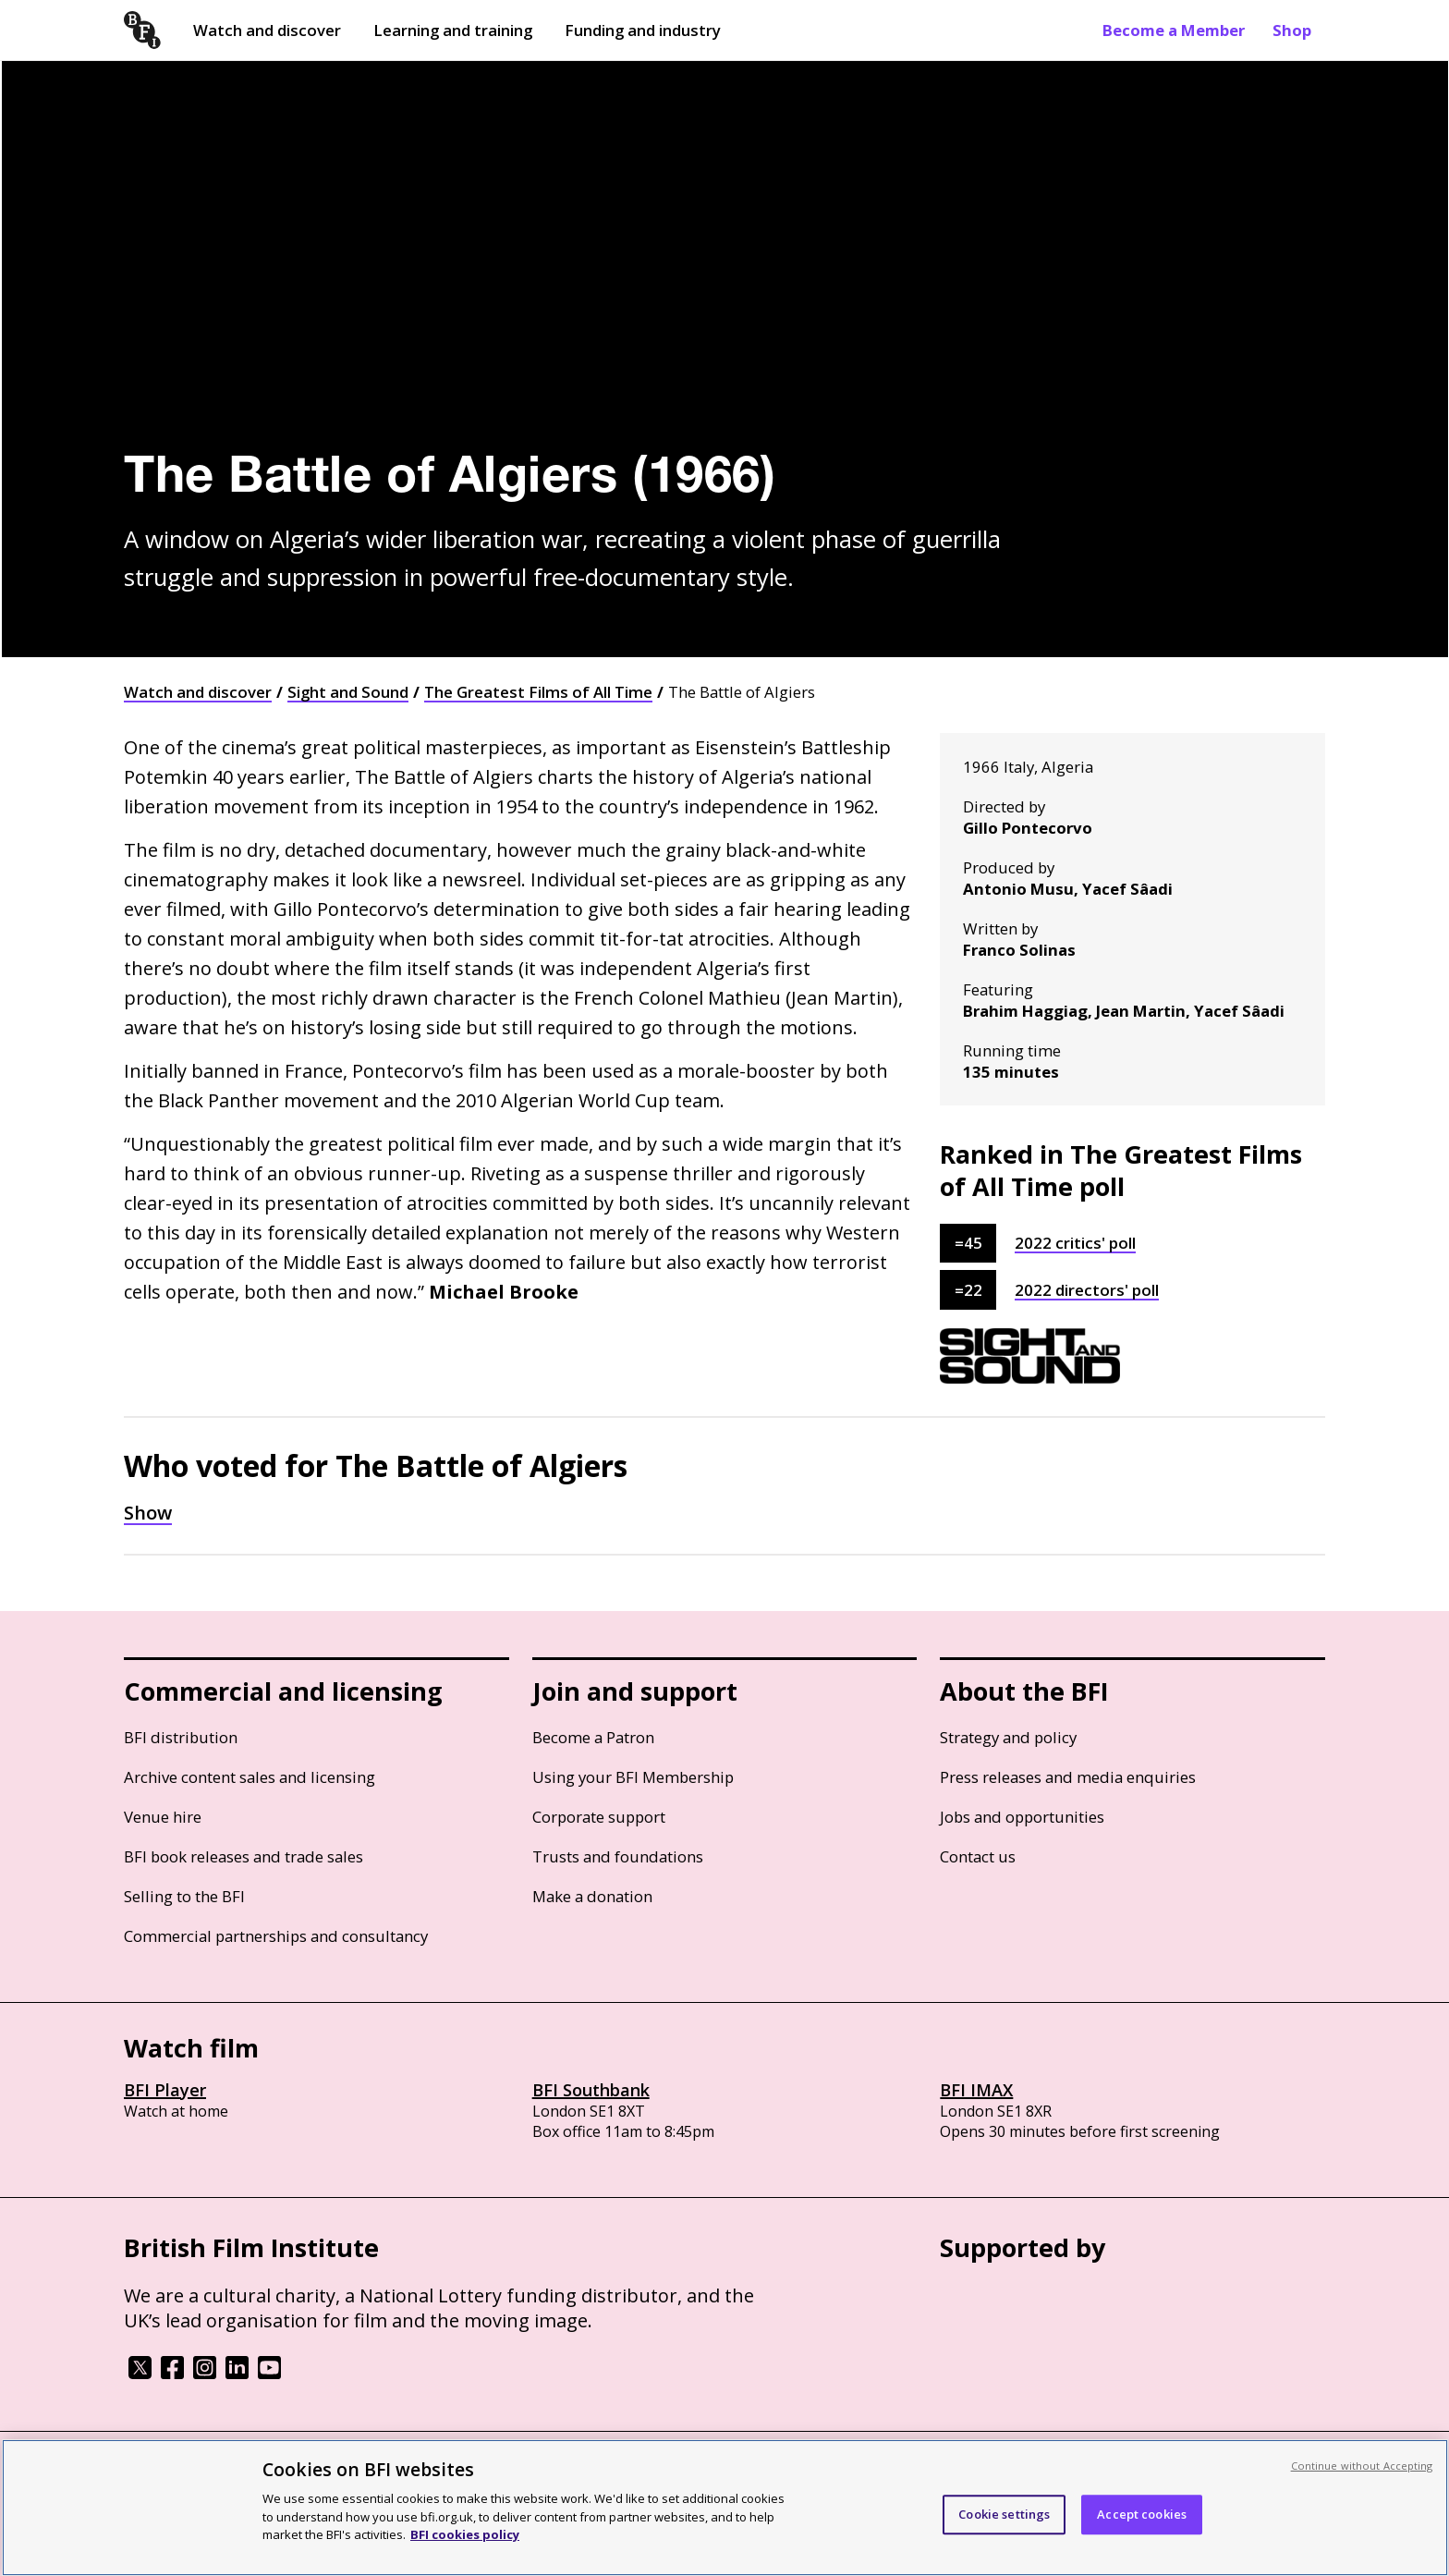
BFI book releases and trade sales (243, 1856)
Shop (1291, 30)
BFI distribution (180, 1737)
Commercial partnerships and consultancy (276, 1936)
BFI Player (165, 2090)
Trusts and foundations (617, 1856)
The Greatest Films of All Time (538, 691)
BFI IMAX (976, 2090)
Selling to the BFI (184, 1896)
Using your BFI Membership (633, 1777)
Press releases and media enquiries (1068, 1777)
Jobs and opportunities (1022, 1816)
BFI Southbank (591, 2090)
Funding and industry (643, 30)
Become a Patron (593, 1737)
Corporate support (598, 1816)
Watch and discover (267, 30)
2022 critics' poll (1075, 1242)
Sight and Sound (347, 691)
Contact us (978, 1856)
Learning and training (452, 30)
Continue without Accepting (1362, 2465)
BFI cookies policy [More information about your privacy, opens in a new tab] (464, 2534)
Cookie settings (1004, 2514)
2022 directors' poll (1087, 1289)
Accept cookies (1142, 2514)
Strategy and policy (1008, 1737)
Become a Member (1173, 30)
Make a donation (592, 1896)
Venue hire (162, 1816)
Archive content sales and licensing (249, 1777)
